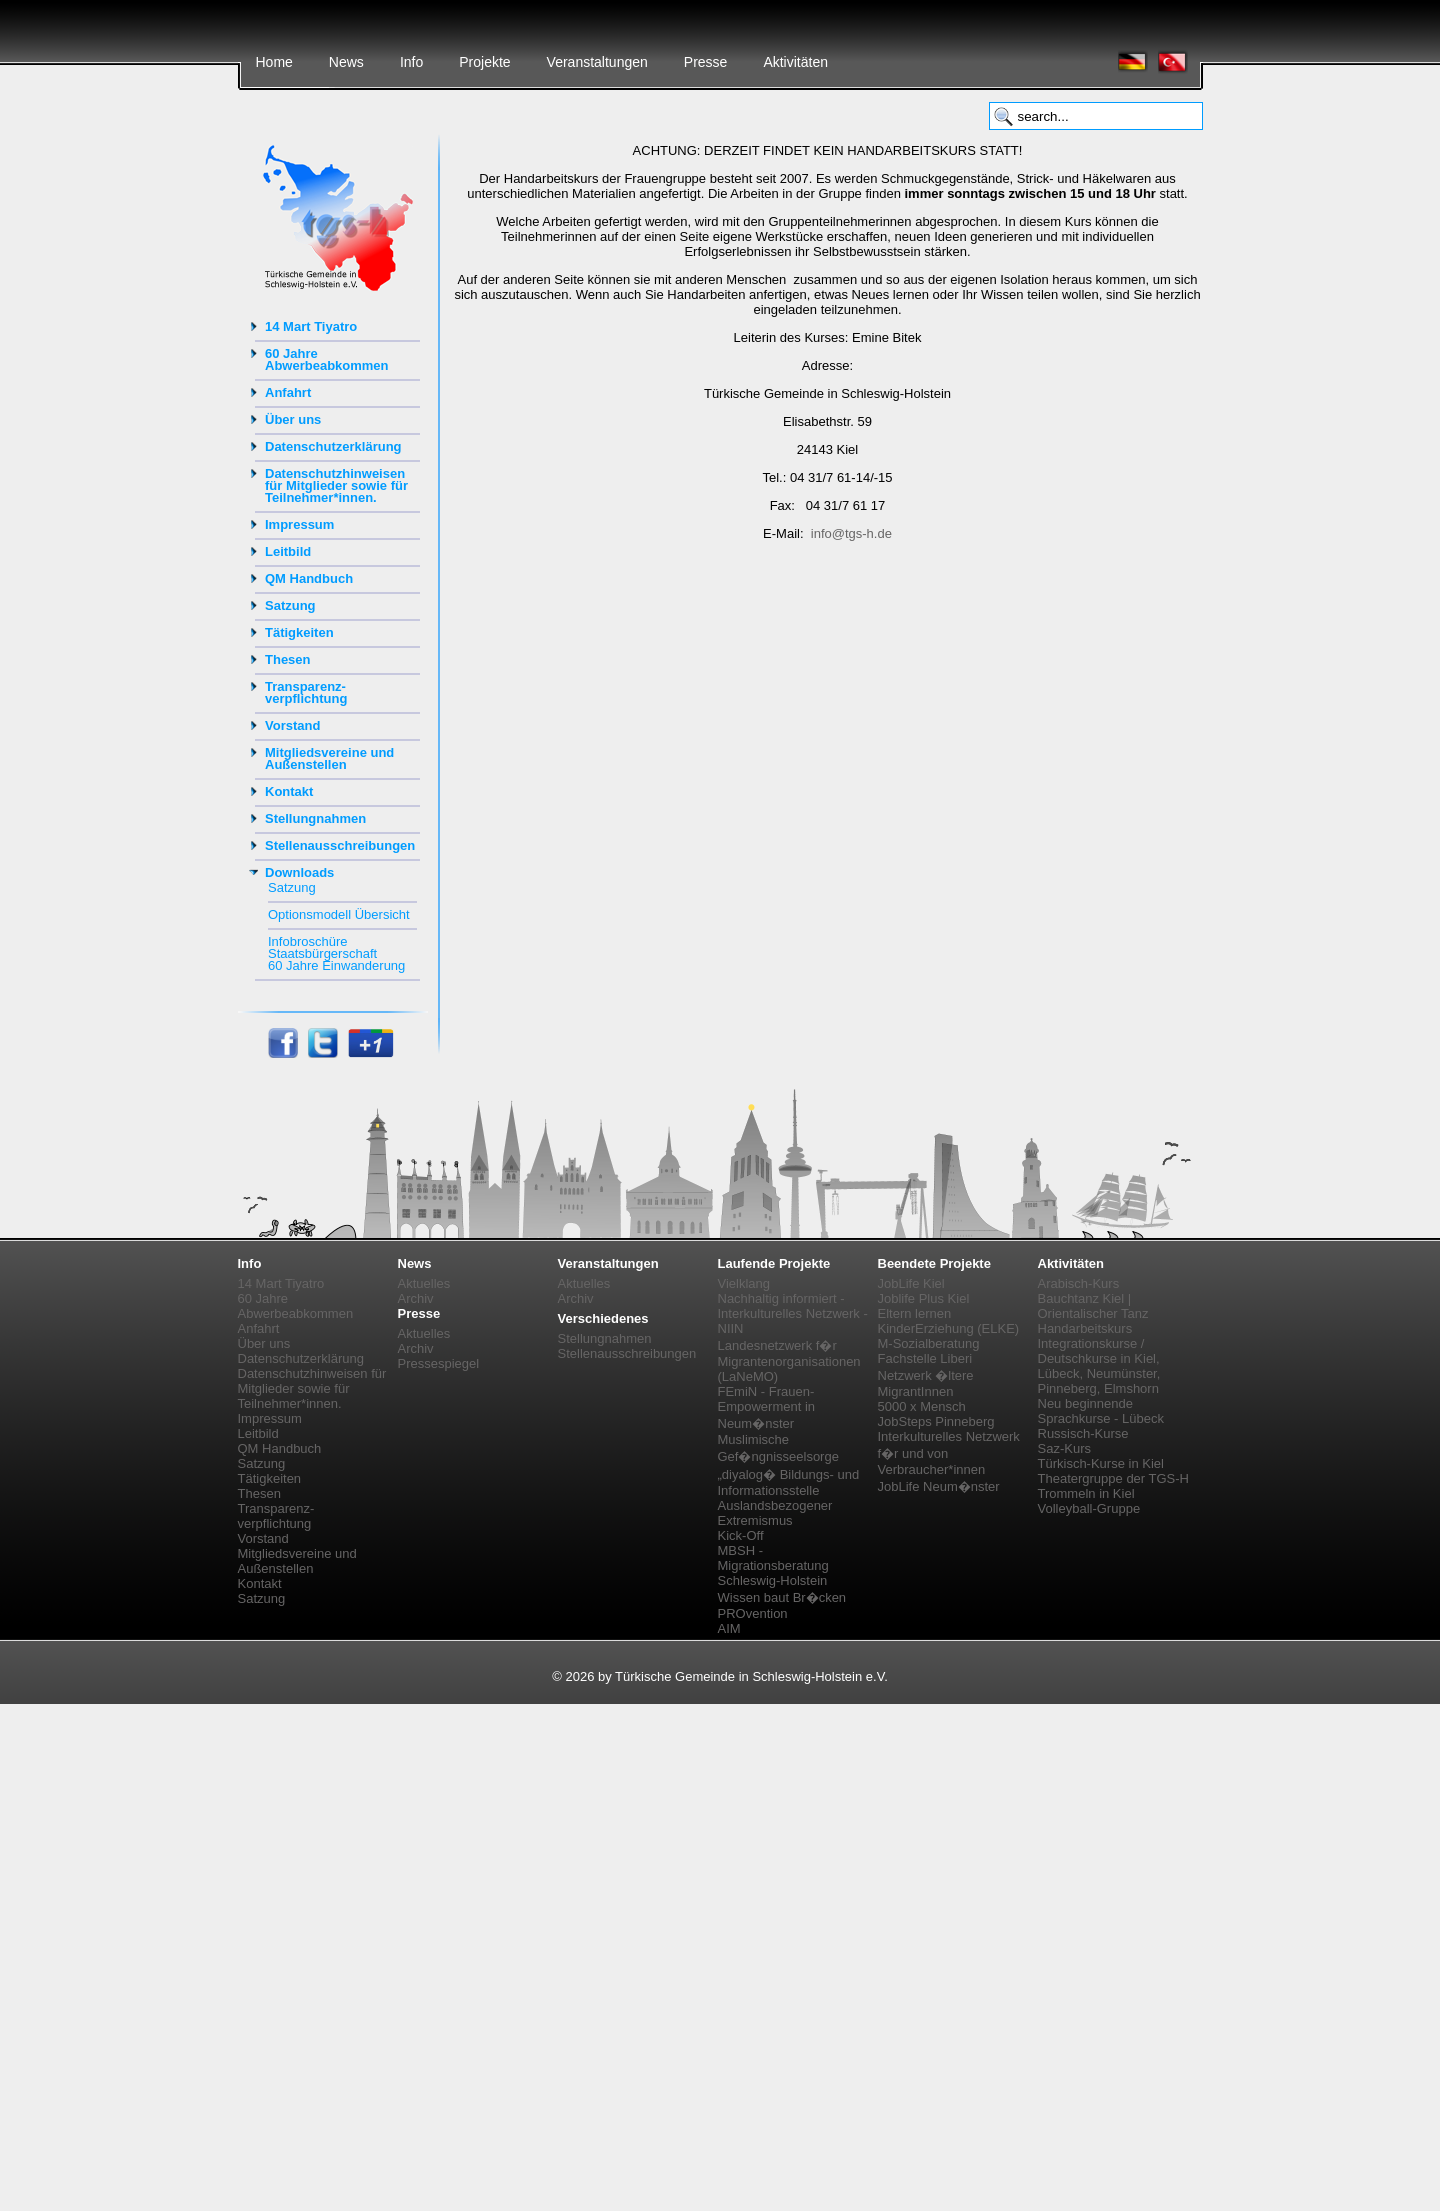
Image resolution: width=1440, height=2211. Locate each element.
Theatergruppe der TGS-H (1114, 1478)
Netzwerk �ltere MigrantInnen (926, 1383)
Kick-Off (741, 1535)
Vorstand (292, 725)
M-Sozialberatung (929, 1343)
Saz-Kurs (1064, 1448)
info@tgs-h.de (851, 533)
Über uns (293, 419)
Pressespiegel (439, 1363)
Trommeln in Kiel (1086, 1493)
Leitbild (288, 551)
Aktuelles (424, 1283)
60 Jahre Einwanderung (336, 965)
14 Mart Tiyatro (311, 326)
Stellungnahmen (315, 818)
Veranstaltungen (597, 62)
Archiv (416, 1298)
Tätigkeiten (299, 632)
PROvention (753, 1613)
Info (411, 62)
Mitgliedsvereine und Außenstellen (329, 758)
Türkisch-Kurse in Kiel (1101, 1463)
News (346, 62)
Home (274, 62)
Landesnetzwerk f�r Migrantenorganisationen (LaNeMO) (789, 1361)
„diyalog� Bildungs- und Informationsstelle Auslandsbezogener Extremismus (789, 1497)
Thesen (288, 659)
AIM (729, 1628)
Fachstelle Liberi (925, 1358)
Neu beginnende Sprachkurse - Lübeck (1101, 1411)
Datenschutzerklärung (333, 446)
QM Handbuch (309, 578)
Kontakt (289, 791)
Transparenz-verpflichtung (306, 692)
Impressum (299, 524)
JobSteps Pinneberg (936, 1421)
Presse (706, 62)
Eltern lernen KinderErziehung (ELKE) (949, 1321)
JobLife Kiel (911, 1283)
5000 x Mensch (922, 1406)
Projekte (484, 62)
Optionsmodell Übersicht (339, 914)
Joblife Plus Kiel (924, 1298)
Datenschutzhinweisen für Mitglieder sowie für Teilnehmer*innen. (336, 485)
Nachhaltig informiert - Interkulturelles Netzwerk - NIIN (793, 1313)
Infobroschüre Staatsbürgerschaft (322, 947)
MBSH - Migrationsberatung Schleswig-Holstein (773, 1565)
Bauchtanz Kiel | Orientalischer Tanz (1093, 1306)
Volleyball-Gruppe (1089, 1508)
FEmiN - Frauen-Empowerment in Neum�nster (767, 1407)
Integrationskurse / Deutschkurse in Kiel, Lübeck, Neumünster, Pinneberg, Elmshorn (1099, 1366)
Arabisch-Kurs (1079, 1283)
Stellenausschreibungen (340, 845)
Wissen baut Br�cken (782, 1597)
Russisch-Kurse (1083, 1433)
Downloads (299, 872)
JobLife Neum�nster (939, 1486)
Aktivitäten (795, 62)
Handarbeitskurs (1085, 1328)
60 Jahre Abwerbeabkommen (327, 359)
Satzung (290, 605)
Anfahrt (288, 392)
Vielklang (744, 1283)
